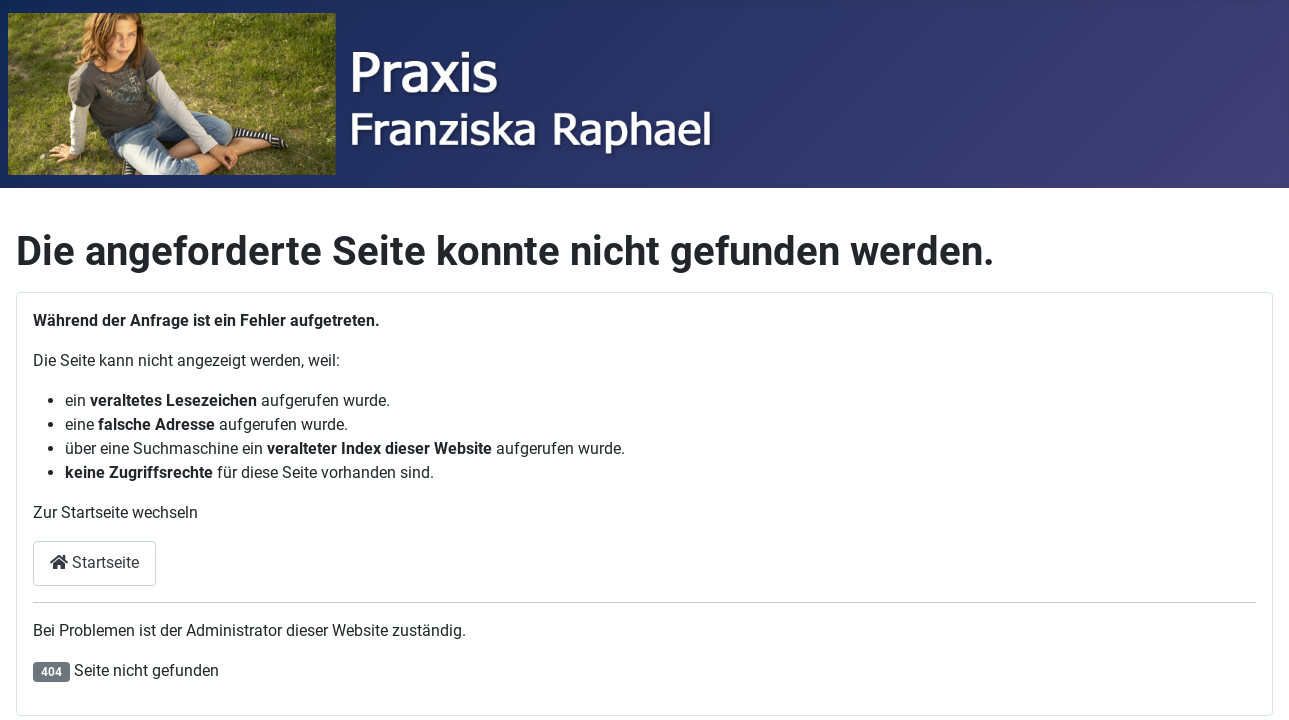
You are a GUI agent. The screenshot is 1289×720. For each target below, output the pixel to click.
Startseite (94, 562)
